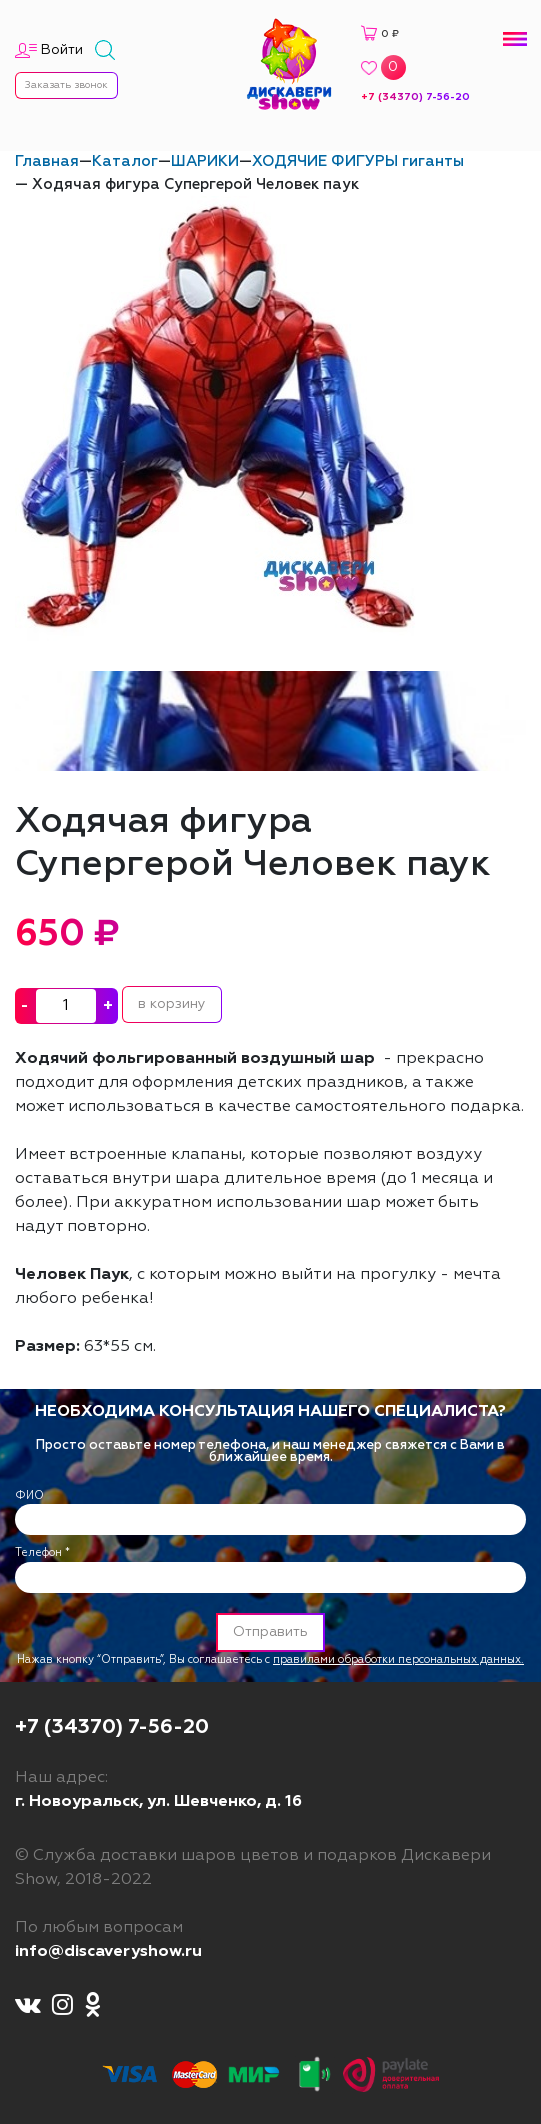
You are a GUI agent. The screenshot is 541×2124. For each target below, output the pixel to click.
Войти (62, 50)
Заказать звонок (66, 85)
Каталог (125, 161)
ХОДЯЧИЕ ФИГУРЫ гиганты (358, 161)
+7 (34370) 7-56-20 (415, 97)
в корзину (172, 1004)
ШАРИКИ (205, 161)
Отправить (270, 1632)
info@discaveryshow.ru (108, 1952)
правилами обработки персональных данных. (398, 1659)
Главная (47, 161)
